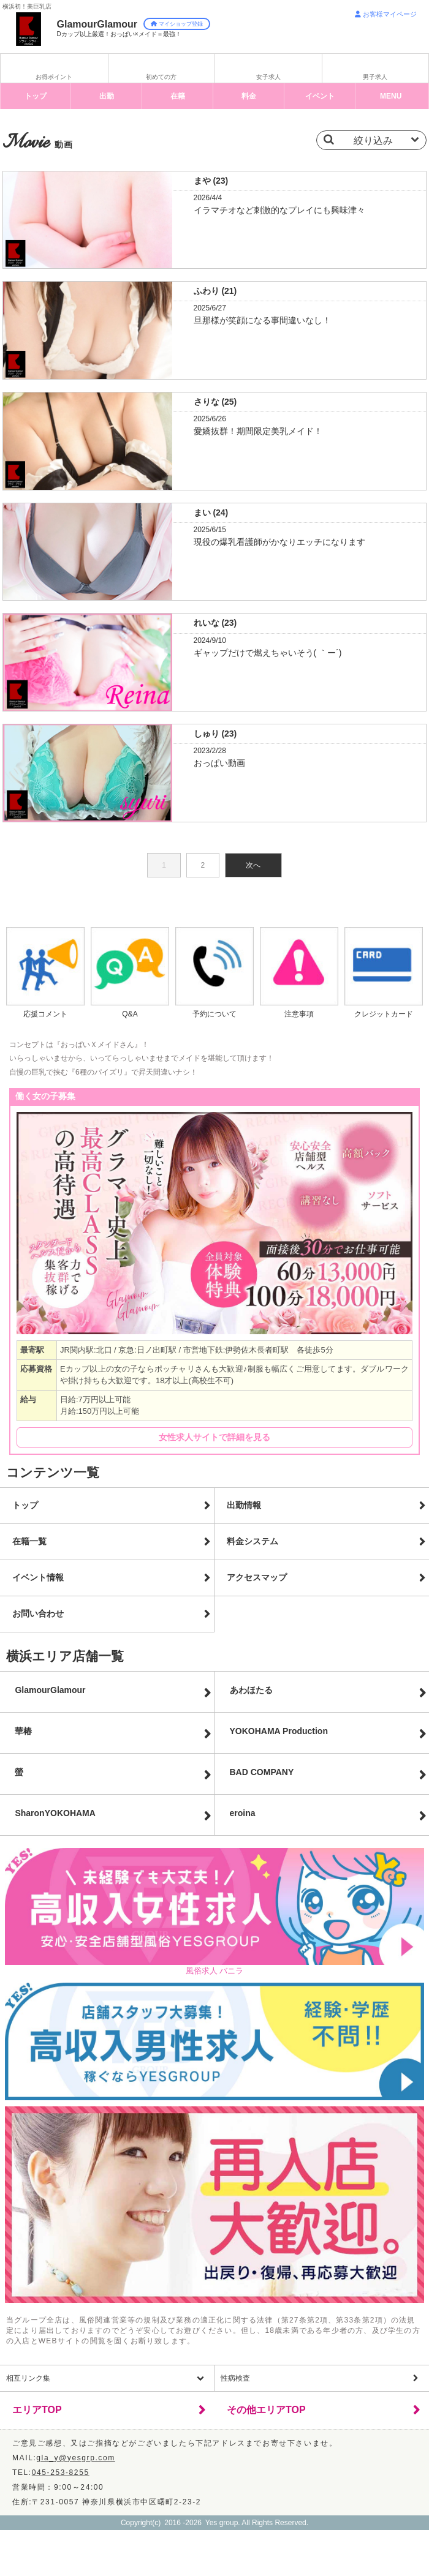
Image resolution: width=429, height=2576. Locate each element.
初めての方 (161, 76)
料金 (248, 96)
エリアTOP (37, 2410)
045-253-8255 (60, 2472)
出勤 (106, 96)
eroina (243, 1813)
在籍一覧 (29, 1541)
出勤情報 (244, 1505)
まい (211, 512)
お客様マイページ (386, 14)
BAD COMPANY (262, 1772)
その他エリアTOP (266, 2410)
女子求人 (268, 76)
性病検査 (235, 2378)
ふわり (215, 291)
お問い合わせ (38, 1613)
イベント (319, 96)
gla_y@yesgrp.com (75, 2458)
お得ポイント (54, 76)
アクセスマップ (257, 1577)
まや (211, 181)
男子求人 (375, 76)
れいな (215, 623)
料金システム (252, 1541)
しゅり (215, 733)
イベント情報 (38, 1577)
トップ (36, 96)
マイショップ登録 (177, 24)
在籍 (177, 96)
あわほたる (251, 1690)
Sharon (55, 1813)
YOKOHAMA (279, 1731)
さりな (215, 402)
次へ (253, 865)
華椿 (23, 1731)
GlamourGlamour (50, 1690)
